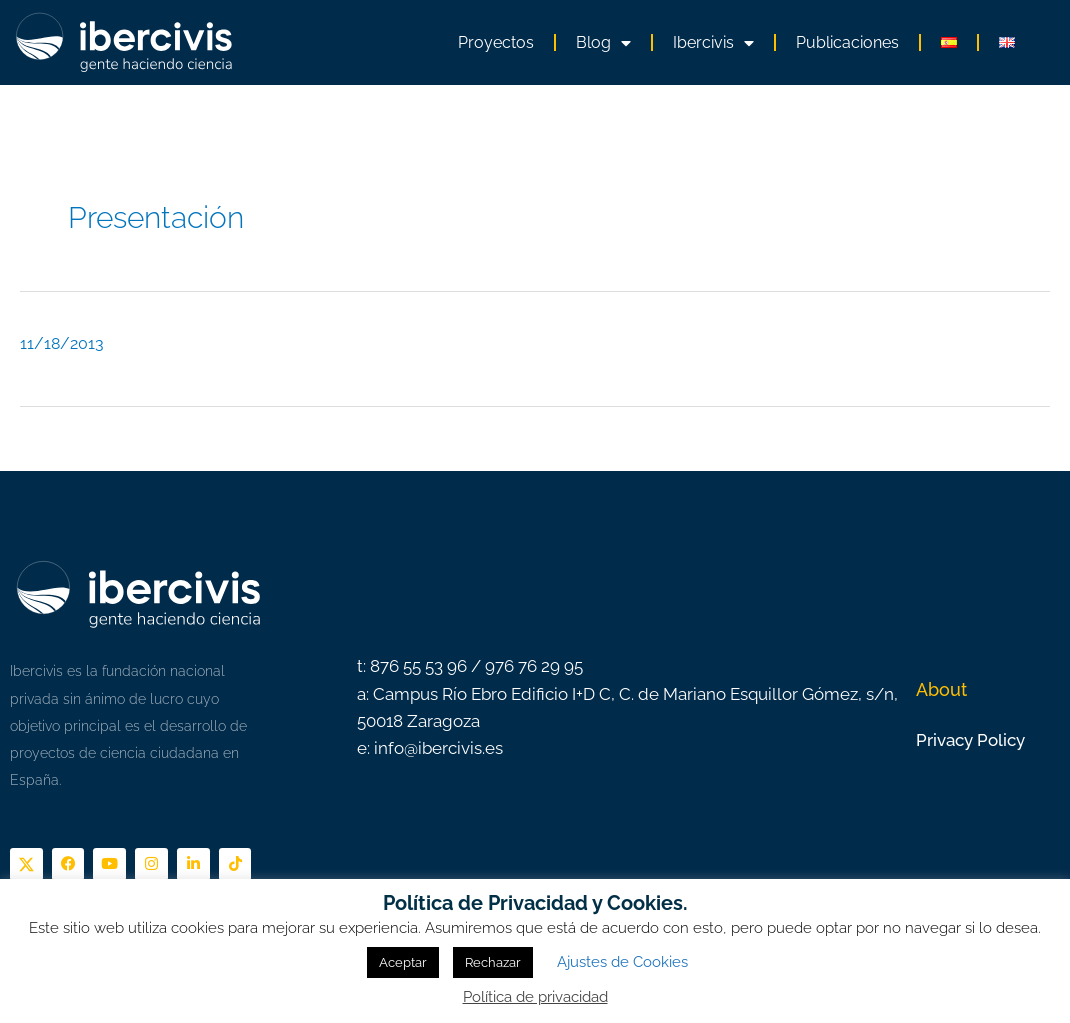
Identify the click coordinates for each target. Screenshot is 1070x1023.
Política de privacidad (535, 997)
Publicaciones (847, 42)
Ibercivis (713, 43)
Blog (603, 43)
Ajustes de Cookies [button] (622, 962)
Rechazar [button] (493, 962)
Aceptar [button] (403, 962)
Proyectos (496, 42)
